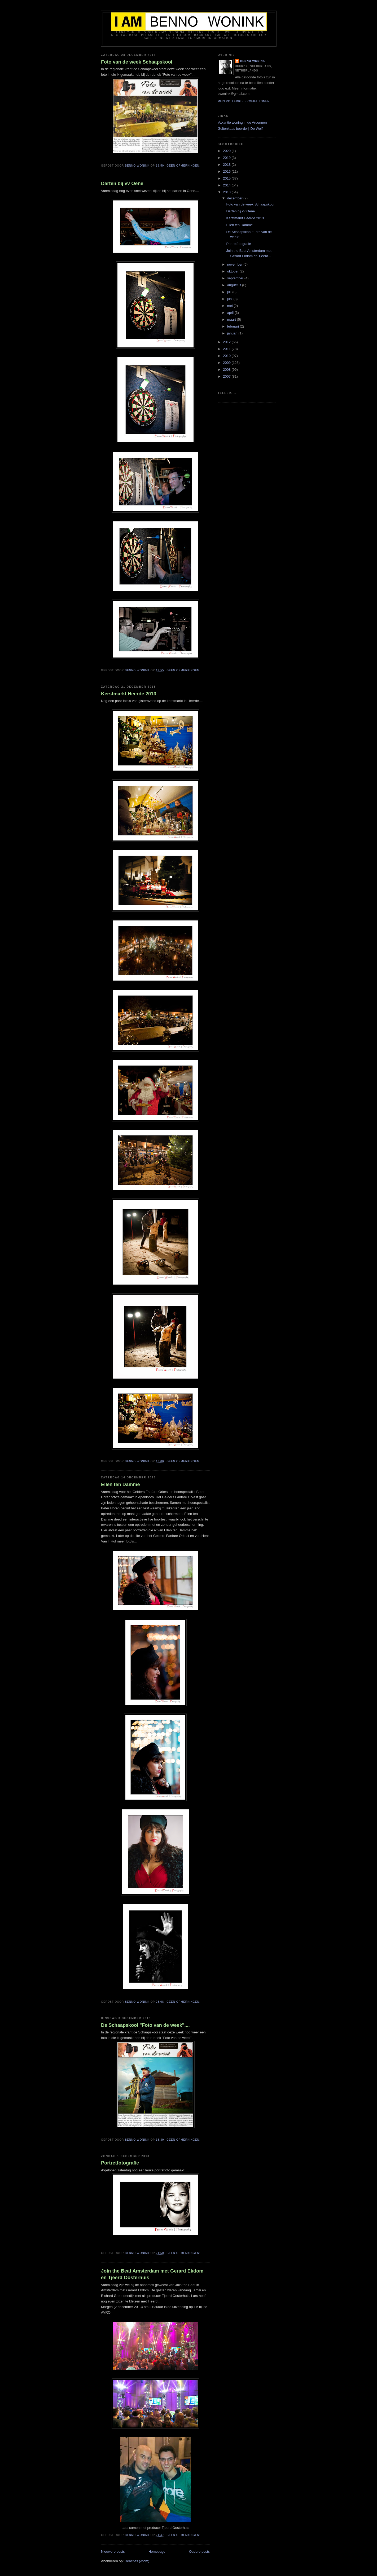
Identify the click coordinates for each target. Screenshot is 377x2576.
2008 (227, 370)
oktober (233, 271)
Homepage (156, 2551)
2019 (227, 158)
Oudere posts (199, 2551)
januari (233, 333)
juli (230, 292)
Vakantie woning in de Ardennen (242, 122)
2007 (227, 376)
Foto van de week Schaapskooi (136, 62)
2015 (227, 178)
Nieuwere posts (113, 2551)
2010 (227, 356)
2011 (227, 349)
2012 (227, 342)
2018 (227, 165)
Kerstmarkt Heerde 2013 (128, 693)
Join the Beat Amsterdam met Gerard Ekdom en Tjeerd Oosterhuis (152, 2274)
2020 (227, 151)
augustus (234, 285)
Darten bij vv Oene (122, 183)
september (235, 278)
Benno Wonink (252, 61)
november (235, 264)
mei (230, 306)
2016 (227, 171)
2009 (227, 363)
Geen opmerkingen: (183, 165)
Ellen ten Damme (120, 1484)
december (235, 198)
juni (230, 299)
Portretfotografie (120, 2163)
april (231, 313)
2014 (227, 185)
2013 (227, 192)
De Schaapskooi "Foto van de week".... (145, 2025)
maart (232, 319)
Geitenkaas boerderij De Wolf (240, 129)
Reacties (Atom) (137, 2561)
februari (233, 326)
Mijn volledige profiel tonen (244, 101)
